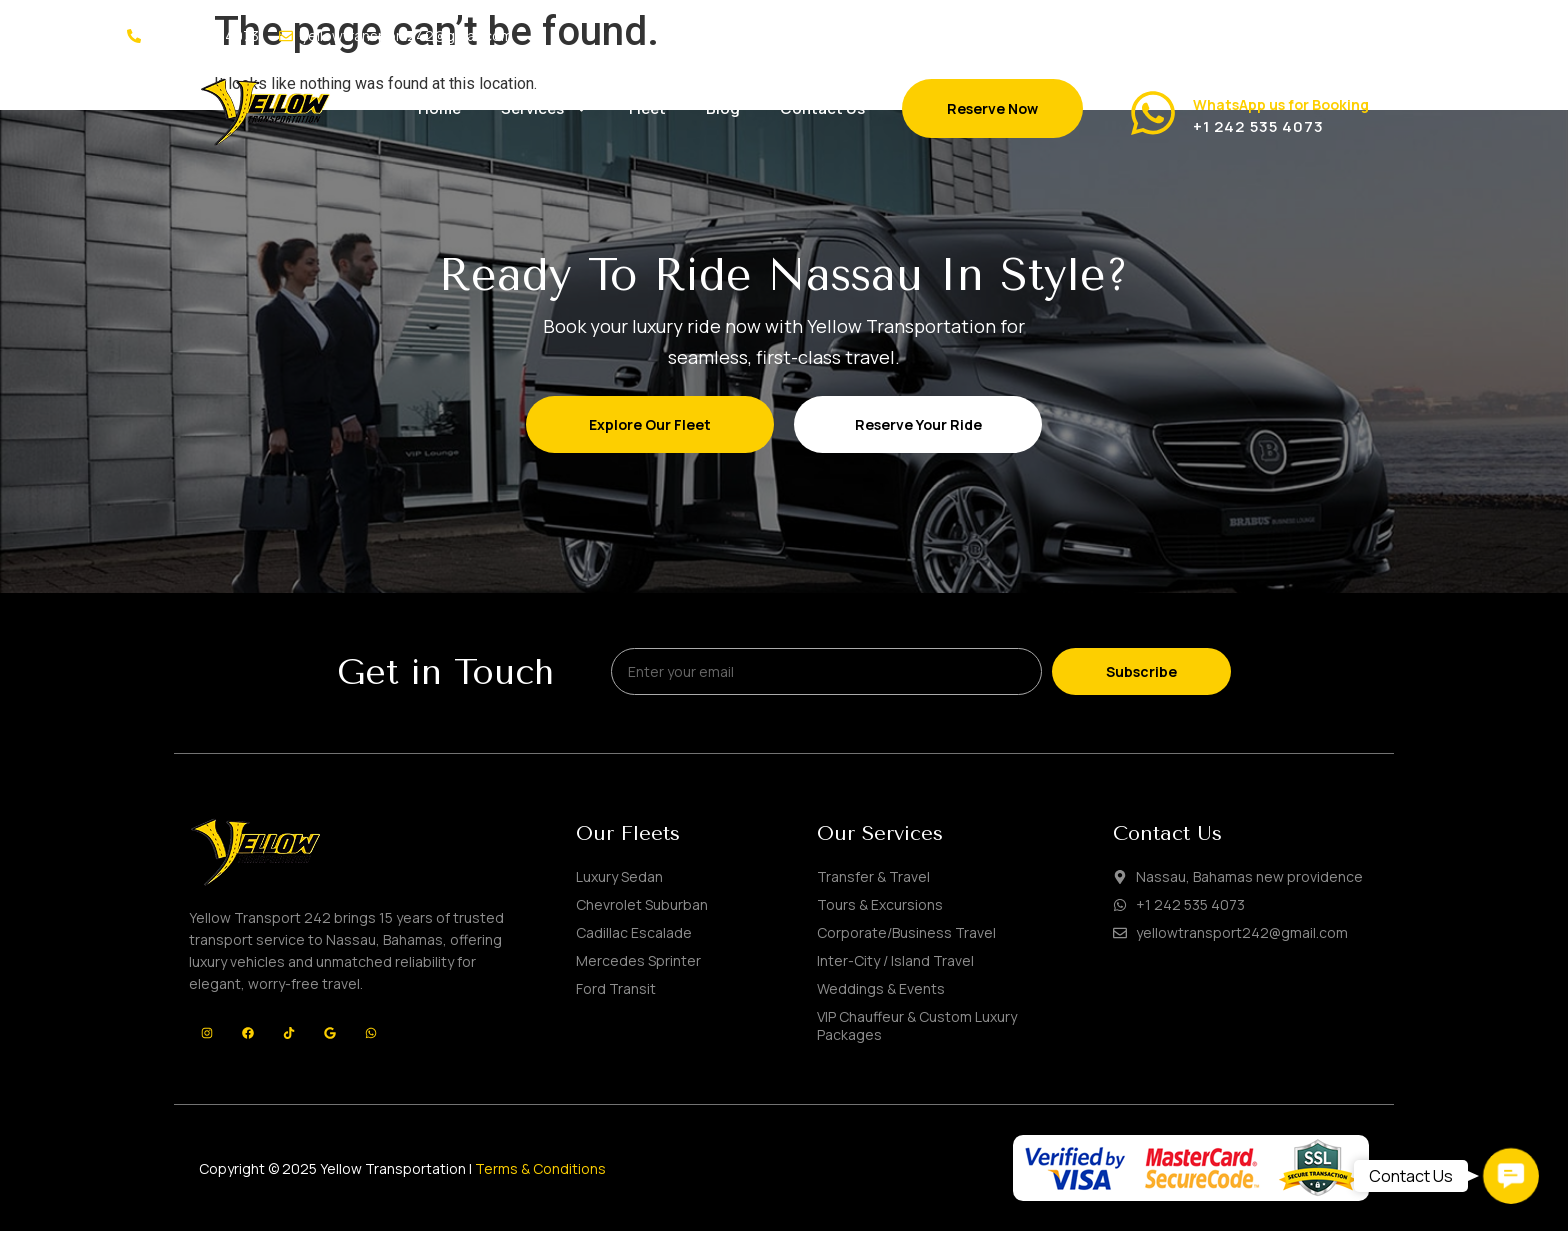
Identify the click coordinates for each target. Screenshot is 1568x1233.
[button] (1511, 1176)
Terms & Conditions (540, 1170)
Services (545, 108)
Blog (723, 108)
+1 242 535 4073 (1259, 126)
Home (439, 108)
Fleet (647, 108)
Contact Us (822, 108)
